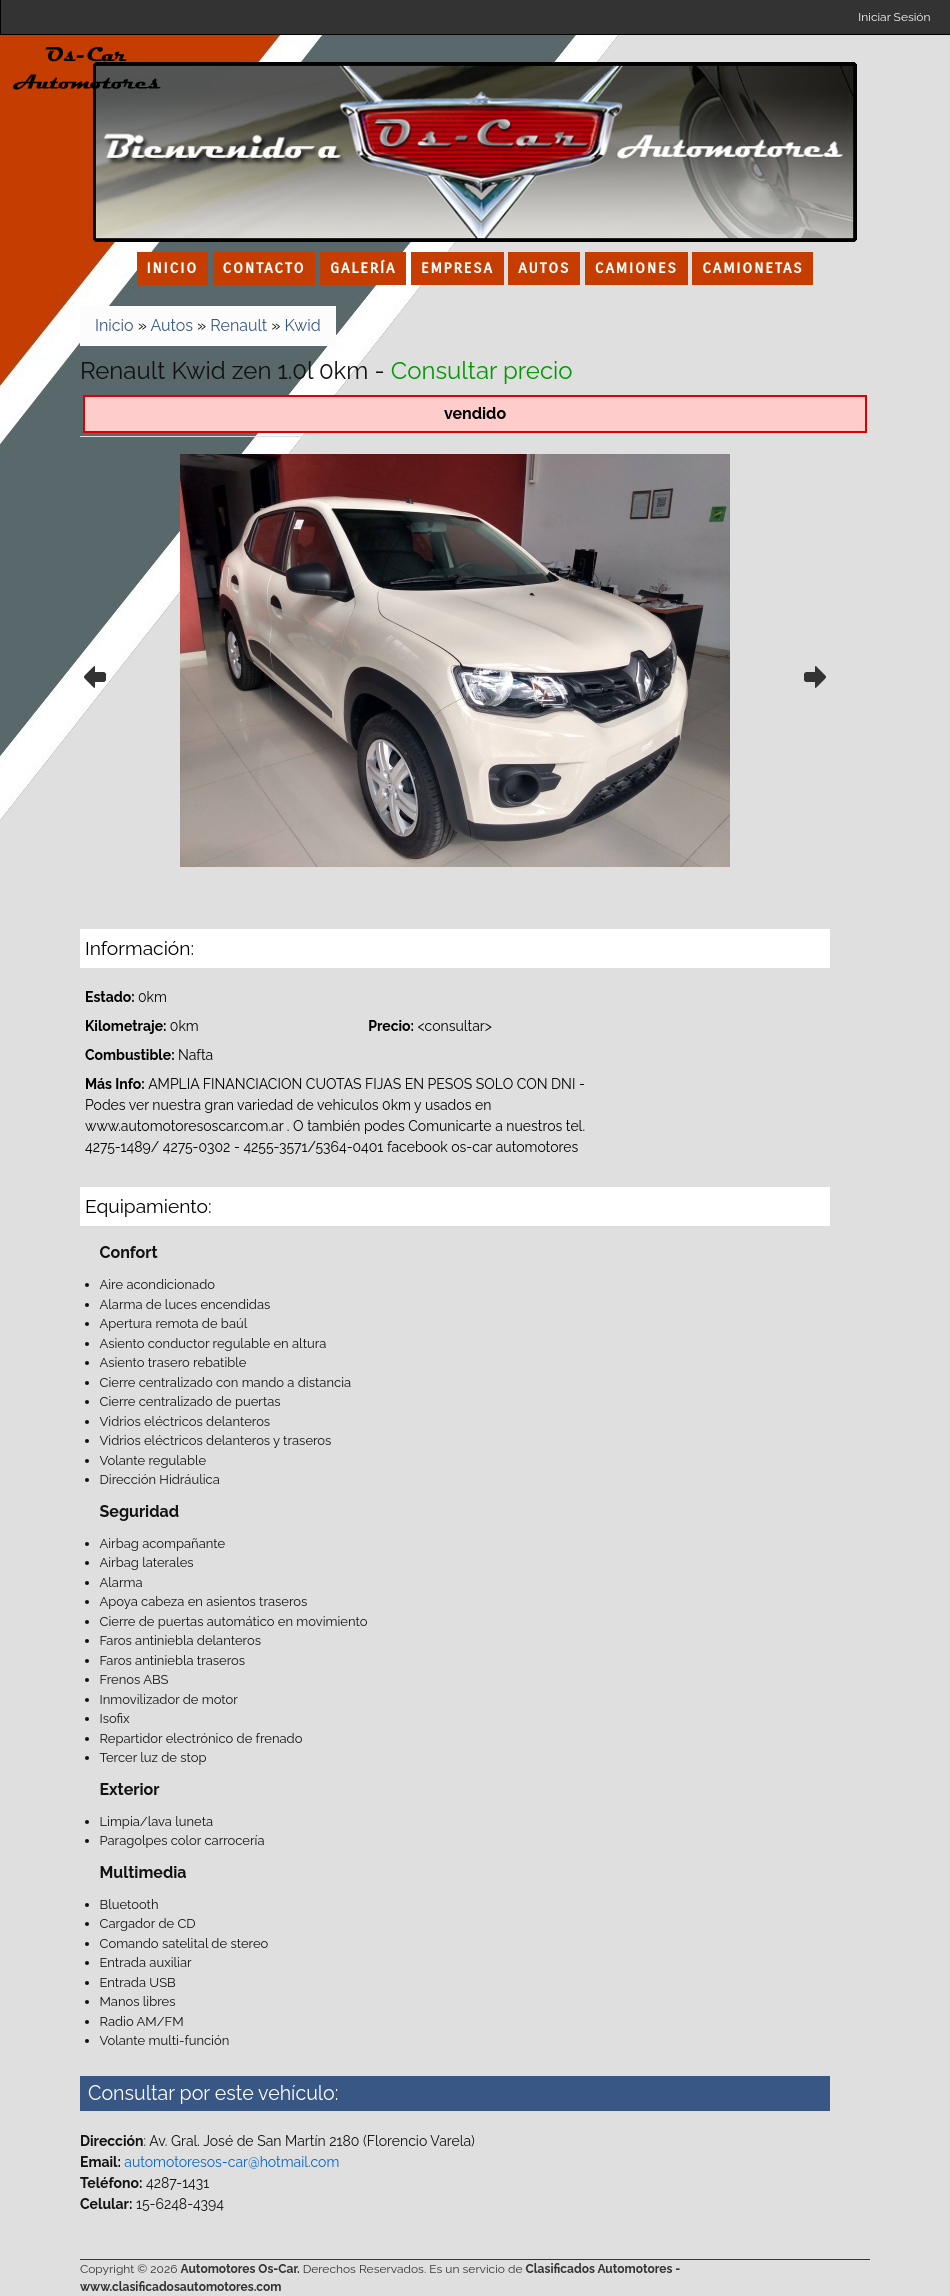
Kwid (303, 325)
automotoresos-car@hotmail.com (231, 2162)
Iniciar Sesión (894, 17)
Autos (171, 325)
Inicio (114, 325)
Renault (238, 325)
